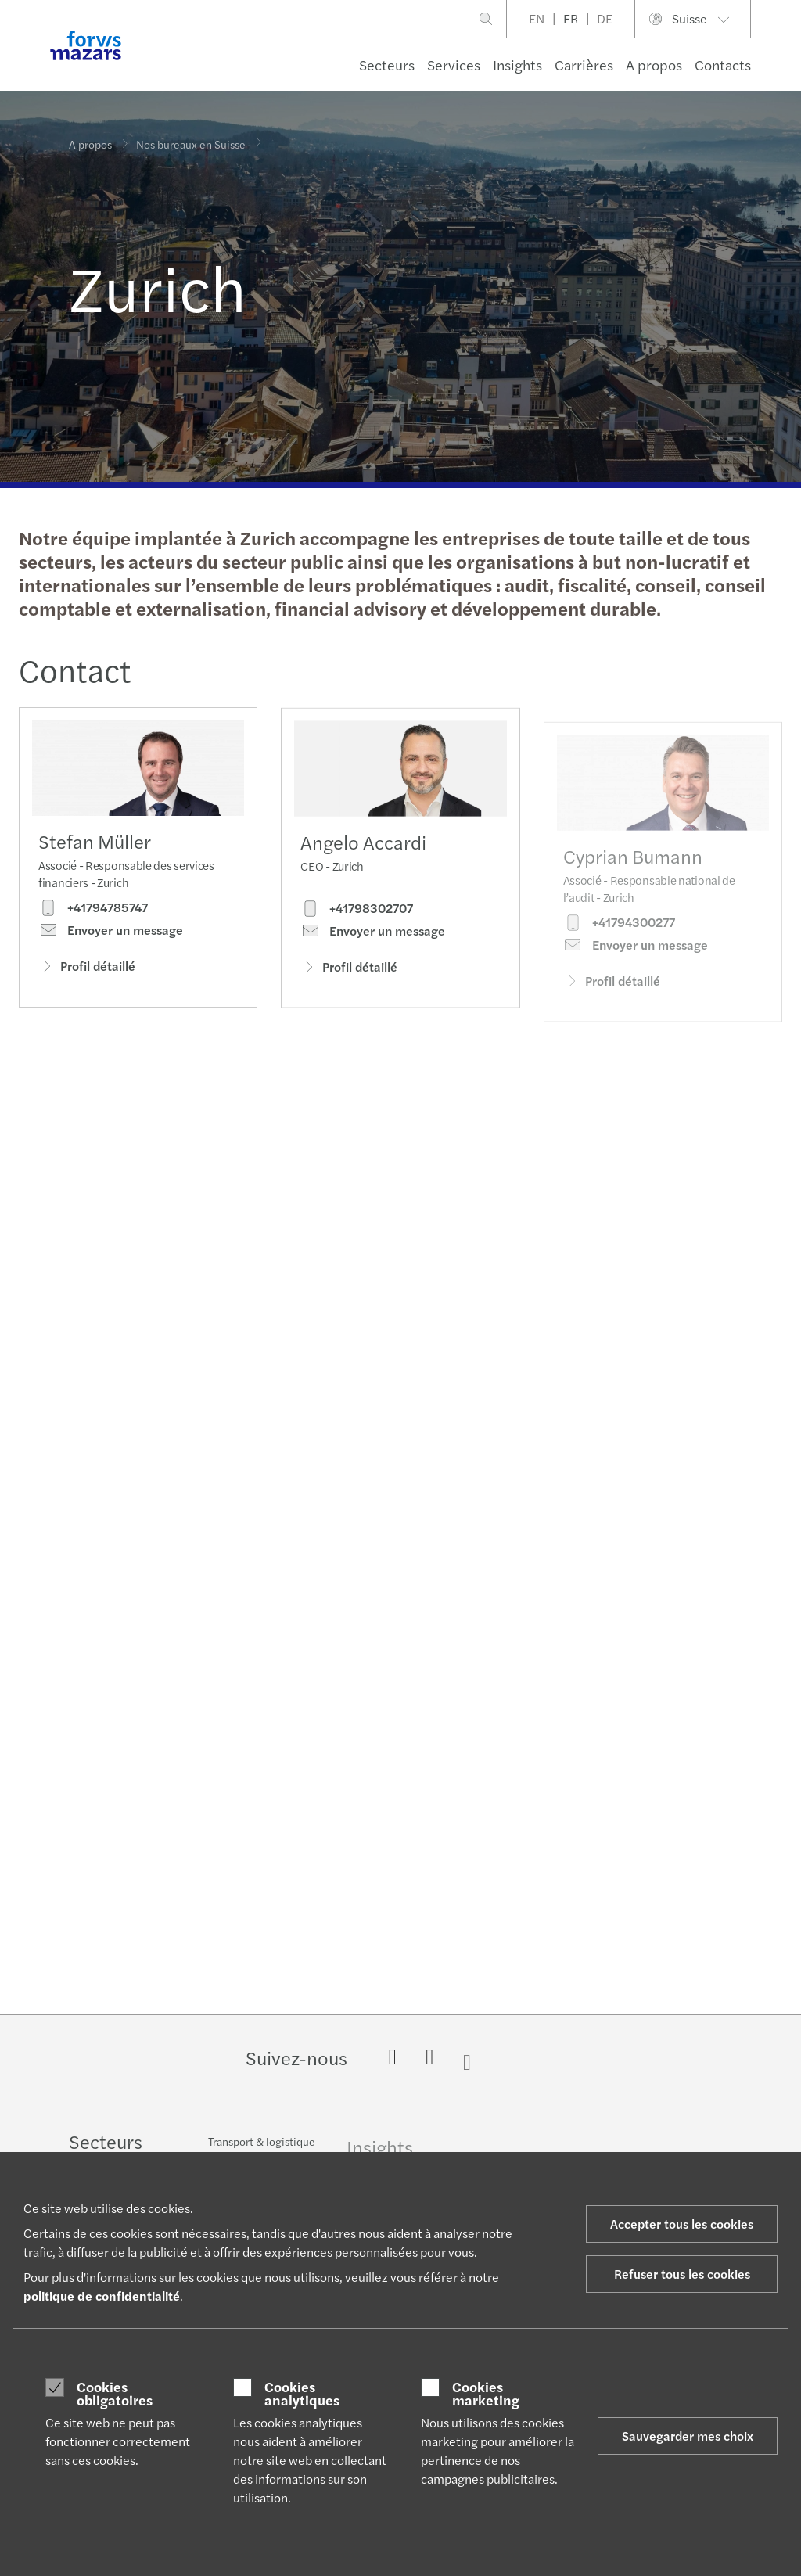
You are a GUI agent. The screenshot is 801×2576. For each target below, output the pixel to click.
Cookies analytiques (301, 2393)
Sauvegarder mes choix (687, 2436)
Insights (517, 64)
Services (453, 64)
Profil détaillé (86, 970)
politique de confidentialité (101, 2296)
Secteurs (387, 64)
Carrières (584, 64)
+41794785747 (93, 912)
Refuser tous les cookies (682, 2274)
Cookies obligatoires (115, 2393)
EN (536, 18)
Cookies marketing (485, 2393)
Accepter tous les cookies (681, 2224)
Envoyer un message (110, 934)
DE (604, 18)
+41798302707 (356, 935)
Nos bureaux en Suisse (191, 139)
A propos (654, 64)
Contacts (723, 64)
